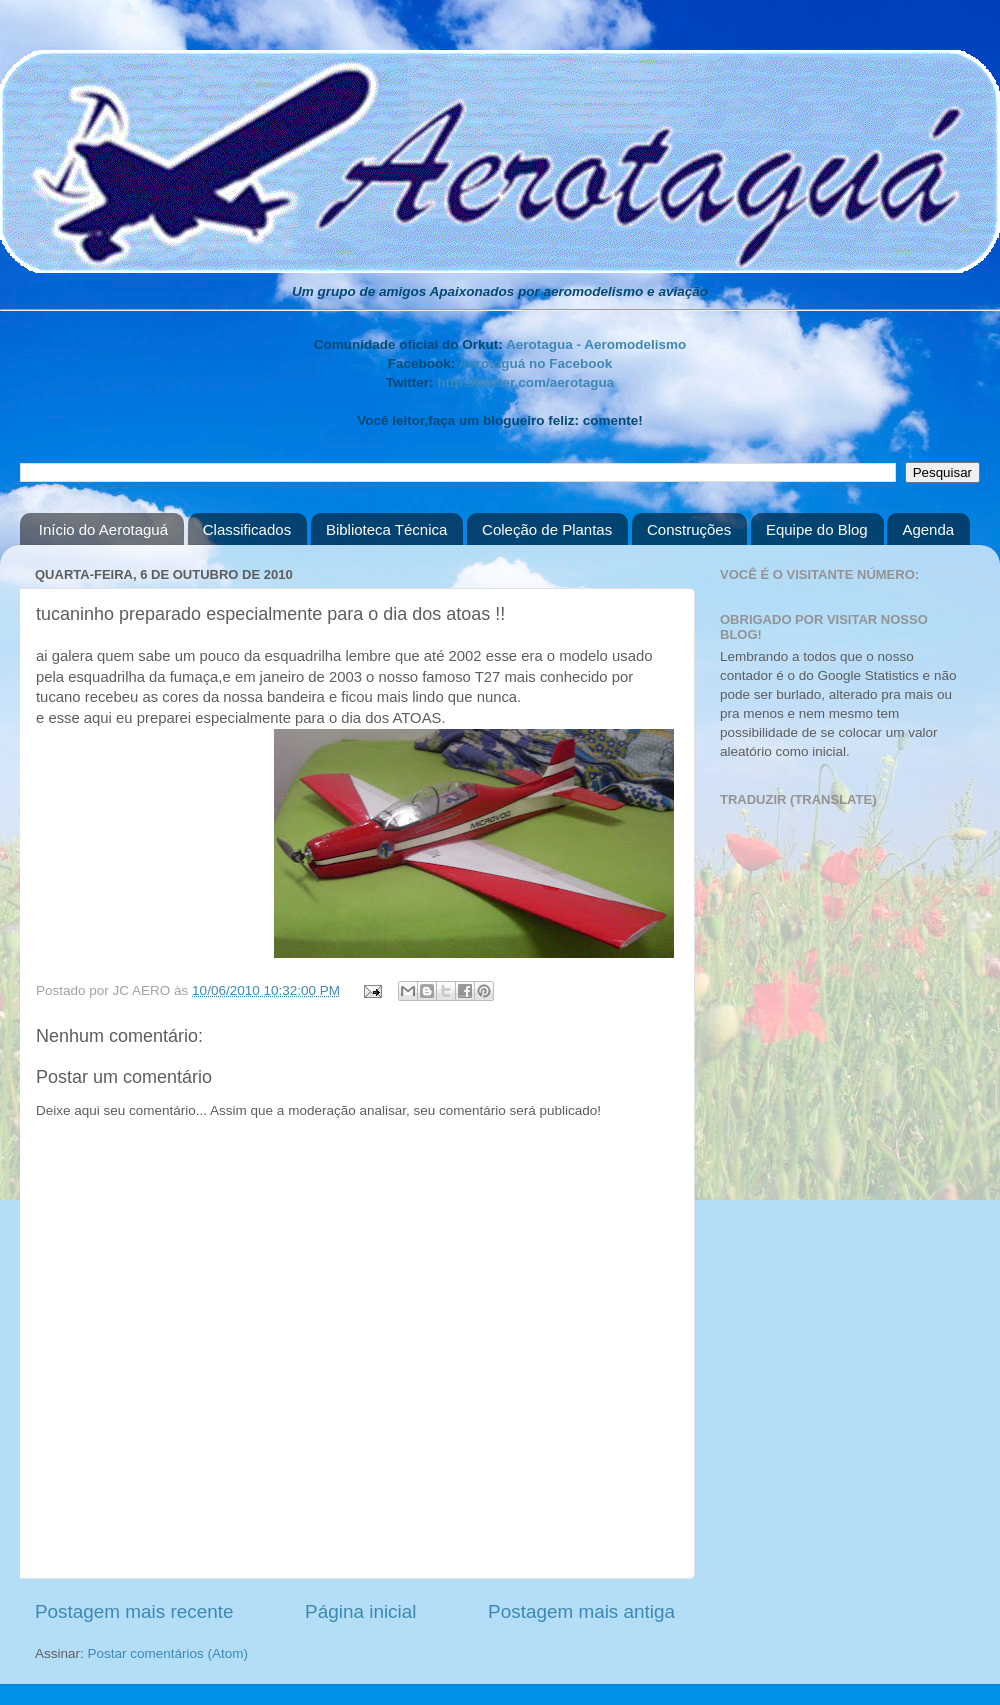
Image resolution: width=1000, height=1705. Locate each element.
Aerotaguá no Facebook (535, 363)
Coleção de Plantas (547, 529)
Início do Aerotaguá (103, 529)
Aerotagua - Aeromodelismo (596, 344)
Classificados (247, 529)
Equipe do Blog (817, 529)
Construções (689, 529)
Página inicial (360, 1611)
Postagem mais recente (134, 1611)
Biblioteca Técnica (386, 529)
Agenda (928, 529)
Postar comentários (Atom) (168, 1653)
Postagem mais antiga (581, 1611)
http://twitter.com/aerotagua (525, 382)
